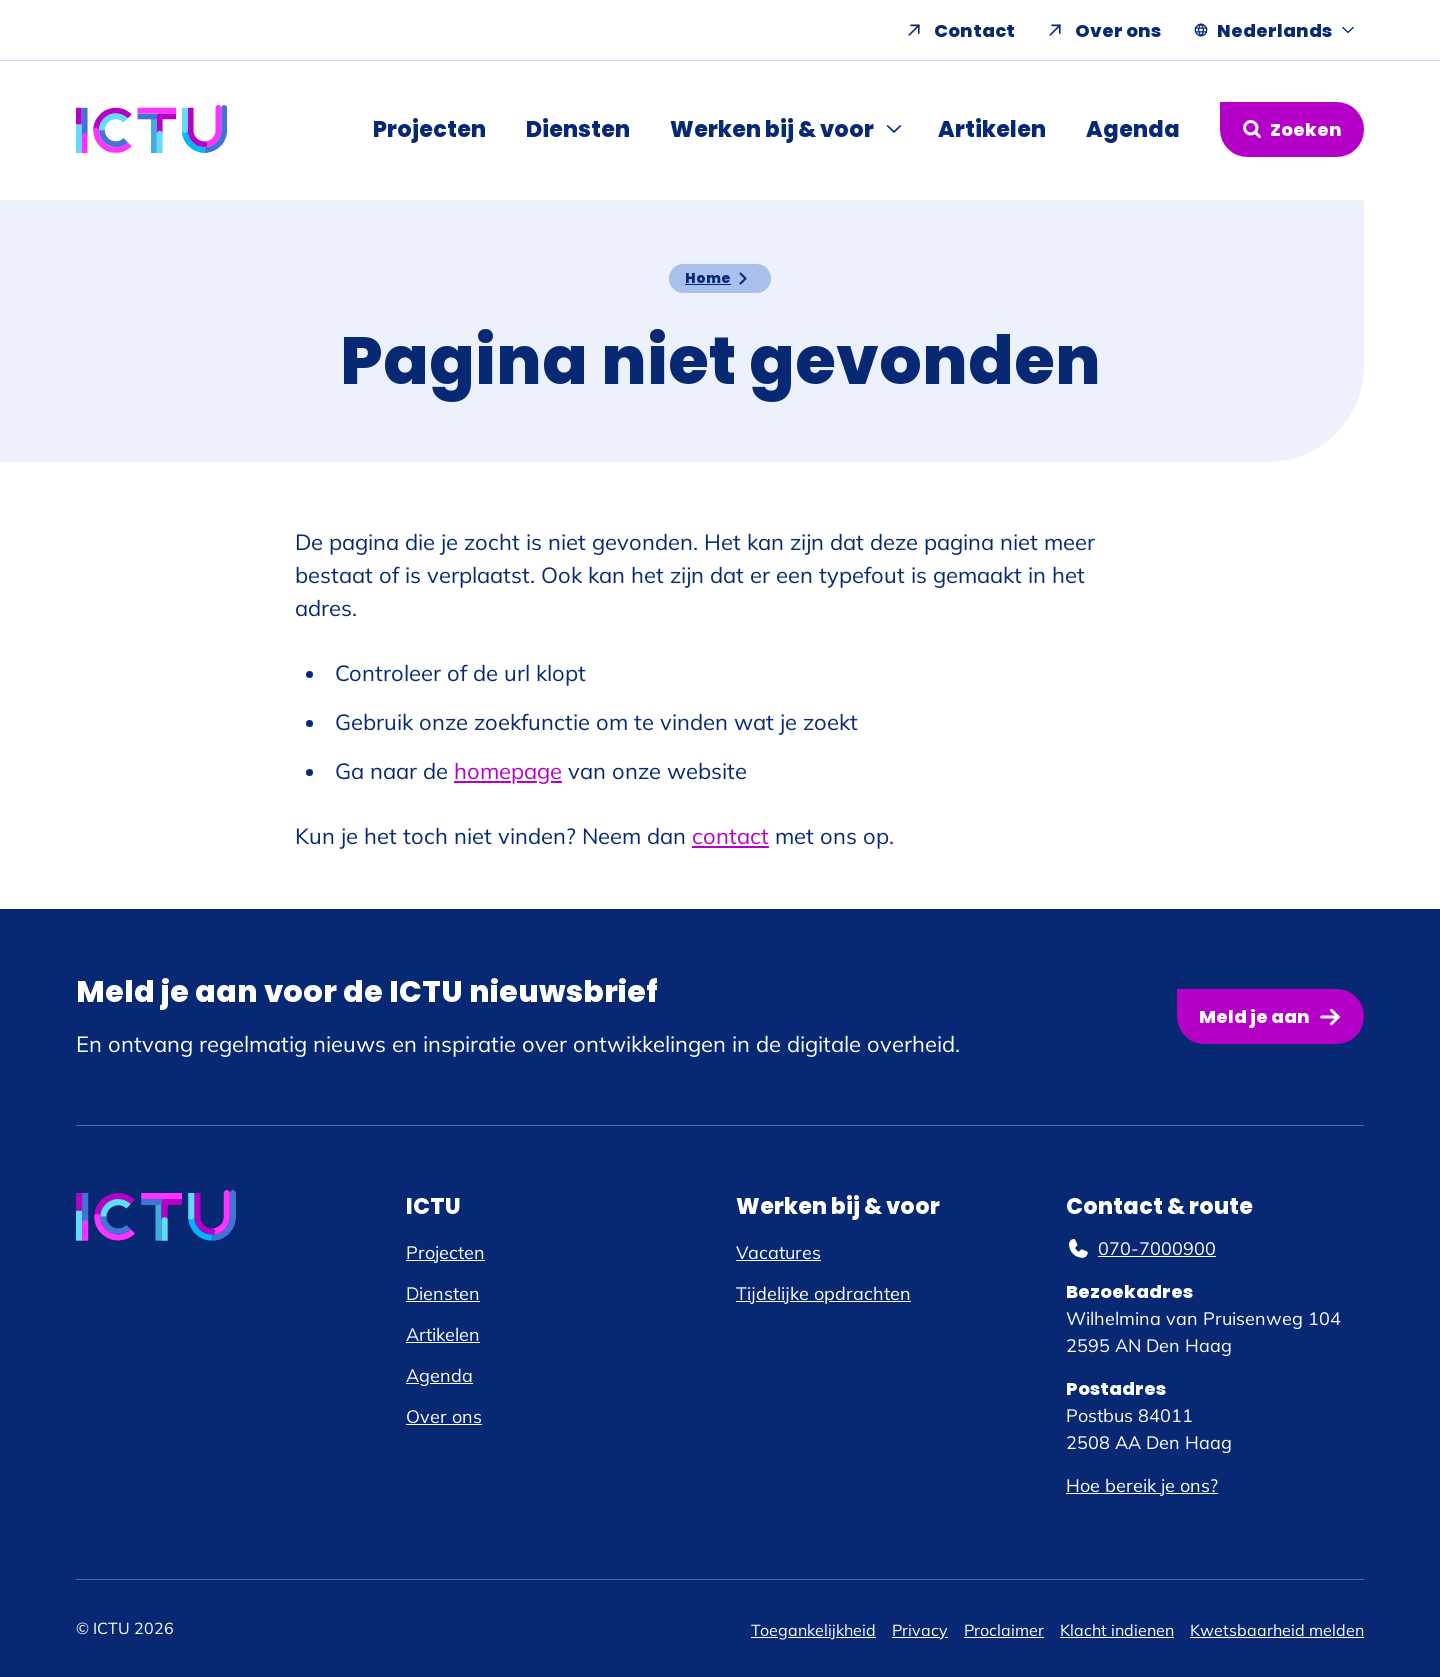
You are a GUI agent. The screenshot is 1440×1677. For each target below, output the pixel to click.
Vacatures (778, 1252)
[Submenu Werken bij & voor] (896, 129)
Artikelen (992, 129)
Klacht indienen (1117, 1630)
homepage (508, 771)
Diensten (578, 129)
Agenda (1133, 129)
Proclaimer (1004, 1630)
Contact (974, 30)
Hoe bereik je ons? (1142, 1485)
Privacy (920, 1630)
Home (708, 278)
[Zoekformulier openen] (1292, 129)
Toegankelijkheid (813, 1630)
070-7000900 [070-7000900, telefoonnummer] (1141, 1248)
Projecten (429, 129)
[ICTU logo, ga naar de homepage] (152, 129)
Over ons (1118, 30)
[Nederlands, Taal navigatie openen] (1274, 30)
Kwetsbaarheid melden (1277, 1630)
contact (730, 836)
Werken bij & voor (772, 129)
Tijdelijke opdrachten (823, 1293)
